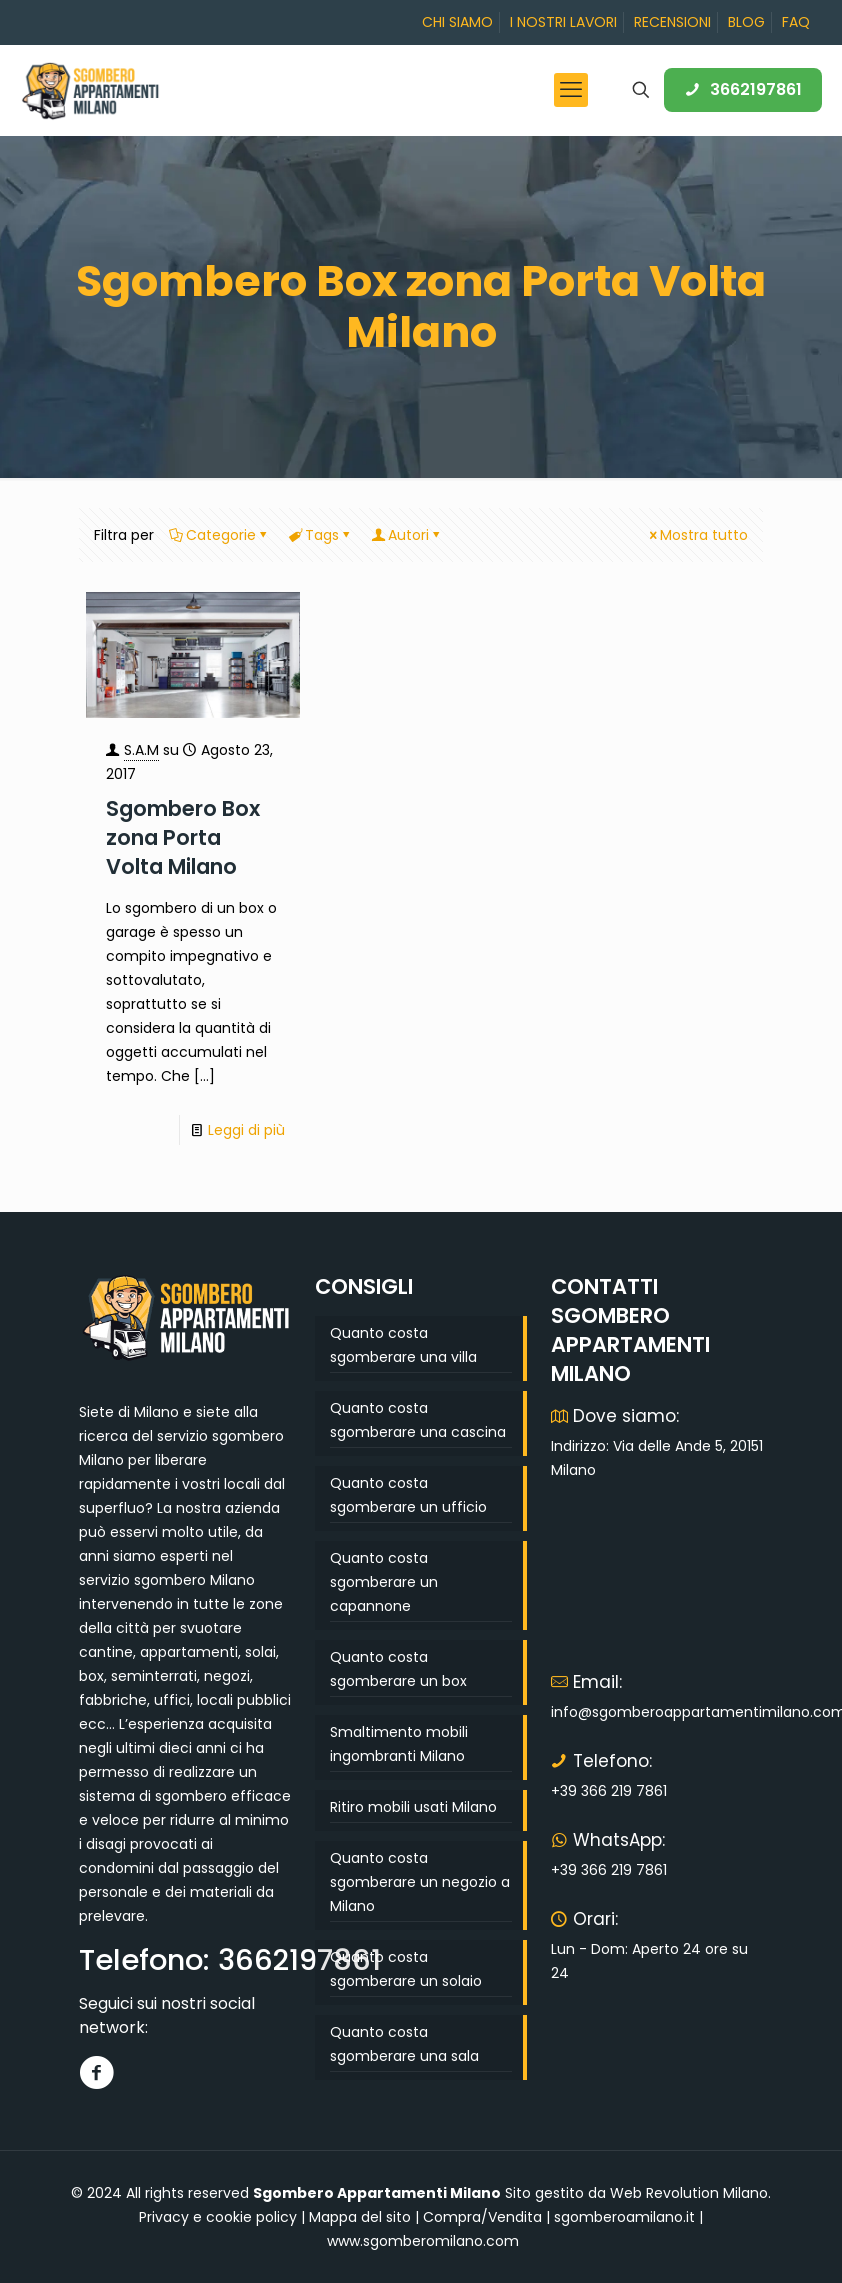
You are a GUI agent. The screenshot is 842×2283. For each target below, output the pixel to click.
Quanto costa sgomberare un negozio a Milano (420, 1882)
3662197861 (743, 89)
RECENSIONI (672, 22)
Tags (320, 535)
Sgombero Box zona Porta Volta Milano (183, 837)
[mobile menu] (571, 90)
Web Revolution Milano (689, 2193)
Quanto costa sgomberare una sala (404, 2044)
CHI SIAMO (457, 22)
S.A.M (141, 750)
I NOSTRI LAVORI (563, 22)
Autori (407, 535)
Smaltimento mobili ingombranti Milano (399, 1744)
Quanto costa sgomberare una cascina (418, 1420)
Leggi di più (246, 1130)
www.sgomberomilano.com (423, 2241)
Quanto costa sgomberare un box (398, 1669)
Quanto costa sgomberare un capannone (384, 1582)
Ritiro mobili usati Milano (413, 1807)
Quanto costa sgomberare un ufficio (408, 1495)
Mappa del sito (360, 2217)
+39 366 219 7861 (609, 1791)
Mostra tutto (697, 535)
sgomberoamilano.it (624, 2217)
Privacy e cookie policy (218, 2217)
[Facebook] (96, 2072)
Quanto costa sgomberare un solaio (406, 1969)
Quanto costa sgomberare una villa (403, 1345)
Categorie (219, 535)
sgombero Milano (194, 1580)
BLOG (746, 22)
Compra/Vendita (482, 2217)
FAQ (796, 22)
